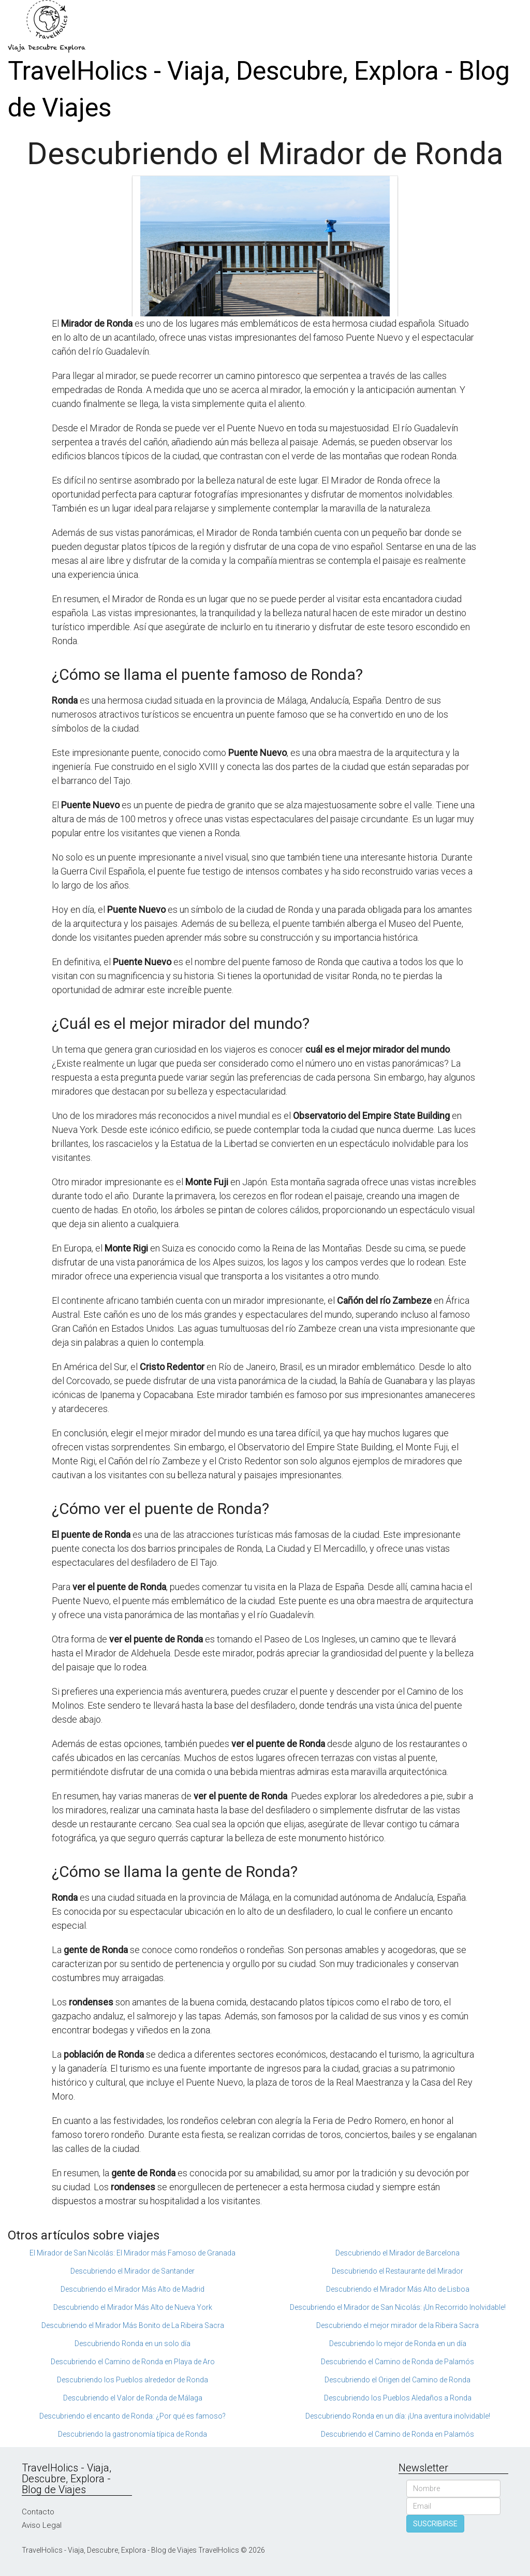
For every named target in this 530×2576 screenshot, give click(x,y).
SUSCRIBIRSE (435, 2524)
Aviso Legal (42, 2525)
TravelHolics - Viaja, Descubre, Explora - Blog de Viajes (259, 89)
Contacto (38, 2511)
